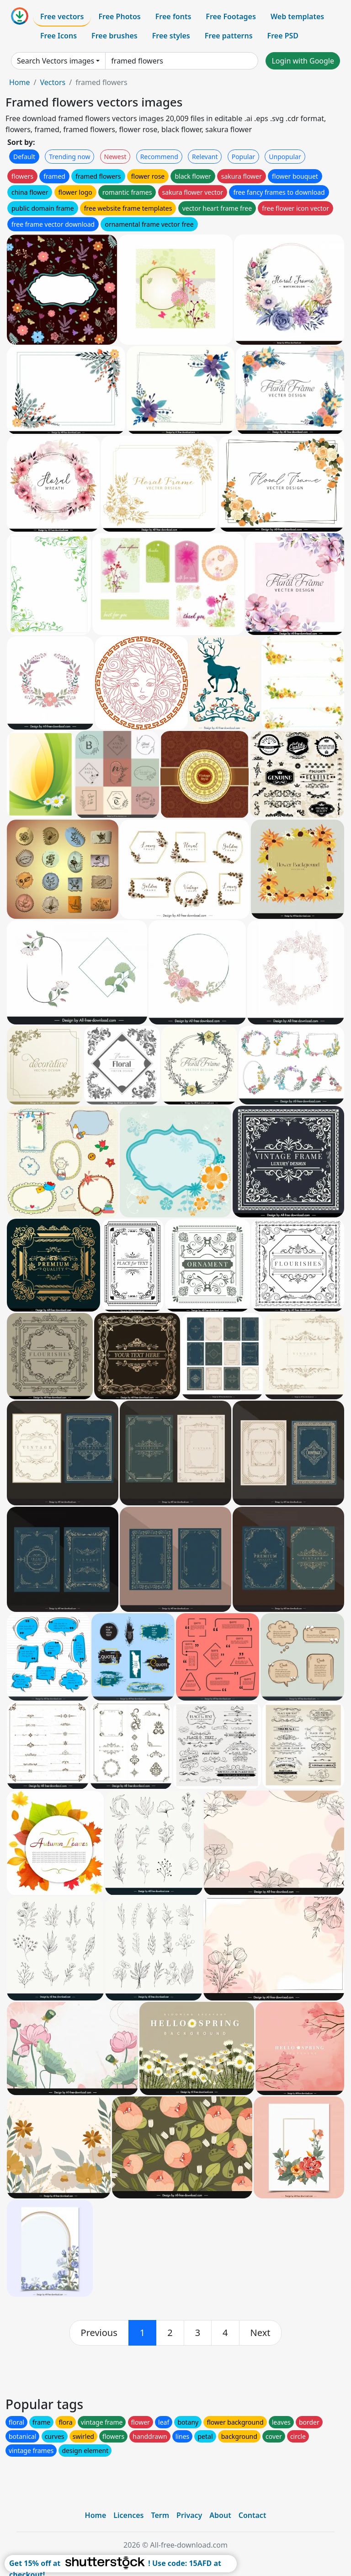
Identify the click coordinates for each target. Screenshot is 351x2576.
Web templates (297, 16)
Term (160, 2515)
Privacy (189, 2515)
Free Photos (119, 16)
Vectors (52, 82)
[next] (260, 2333)
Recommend (159, 156)
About (220, 2515)
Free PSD (282, 36)
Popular (243, 156)
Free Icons (58, 36)
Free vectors (62, 16)
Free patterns (229, 36)
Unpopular (285, 156)
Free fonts (173, 16)
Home (19, 82)
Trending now (69, 156)
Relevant (205, 156)
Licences (128, 2515)
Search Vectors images (55, 61)
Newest (115, 156)
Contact (252, 2515)
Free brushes (114, 36)
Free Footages (231, 16)
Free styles (171, 36)
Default (24, 156)
